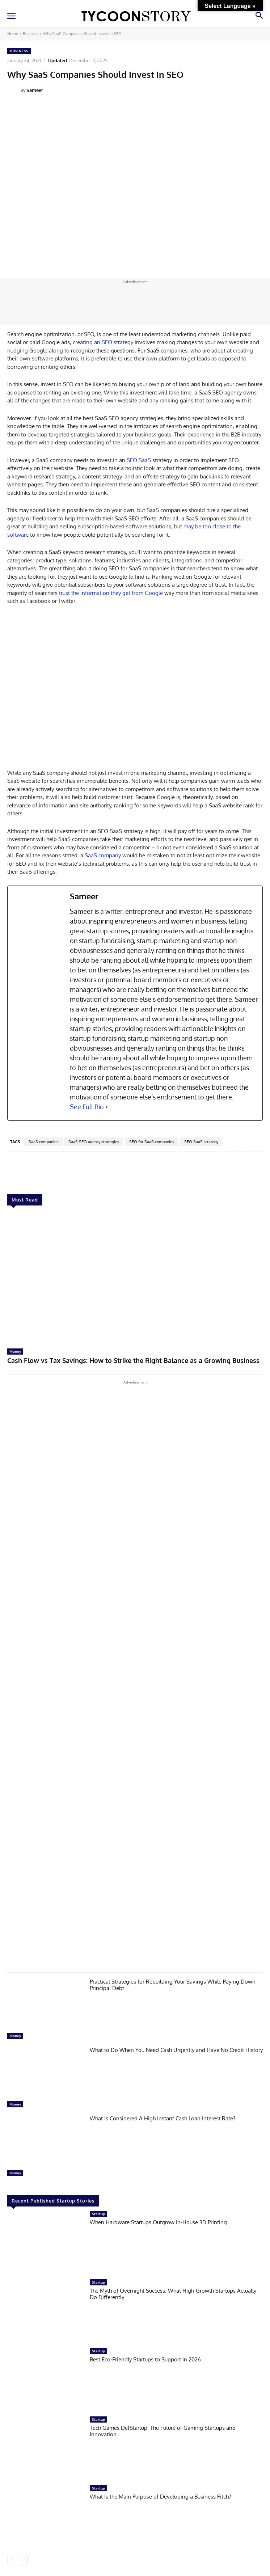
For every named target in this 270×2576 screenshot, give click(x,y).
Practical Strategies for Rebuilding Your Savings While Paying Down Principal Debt (173, 1985)
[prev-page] (11, 2559)
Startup (98, 2213)
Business (30, 33)
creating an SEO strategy (102, 342)
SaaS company (103, 855)
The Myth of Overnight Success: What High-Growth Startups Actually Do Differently (173, 2294)
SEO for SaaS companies (151, 1141)
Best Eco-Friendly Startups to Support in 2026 (145, 2359)
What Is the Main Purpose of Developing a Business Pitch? (160, 2496)
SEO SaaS (139, 460)
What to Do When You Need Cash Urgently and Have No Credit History (176, 2050)
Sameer (34, 90)
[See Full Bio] (107, 1107)
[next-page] (23, 2559)
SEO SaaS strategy (201, 1141)
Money (15, 1351)
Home (12, 33)
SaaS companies (43, 1141)
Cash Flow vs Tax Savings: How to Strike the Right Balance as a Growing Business (133, 1360)
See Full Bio (87, 1107)
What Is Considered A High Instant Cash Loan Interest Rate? (162, 2118)
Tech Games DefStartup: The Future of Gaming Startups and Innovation (163, 2431)
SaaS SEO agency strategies (93, 1141)
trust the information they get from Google (111, 593)
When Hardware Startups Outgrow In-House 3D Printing (158, 2222)
